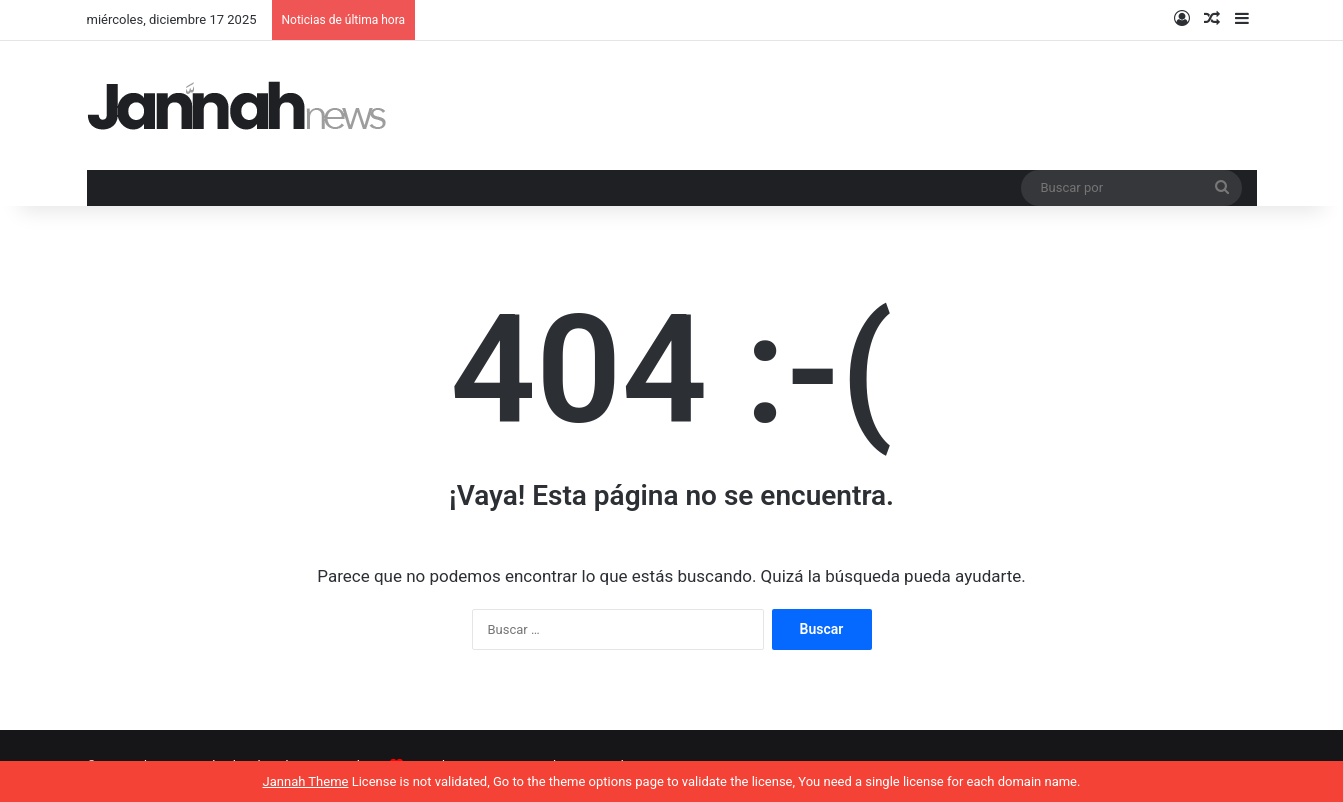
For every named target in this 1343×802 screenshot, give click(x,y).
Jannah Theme (306, 781)
